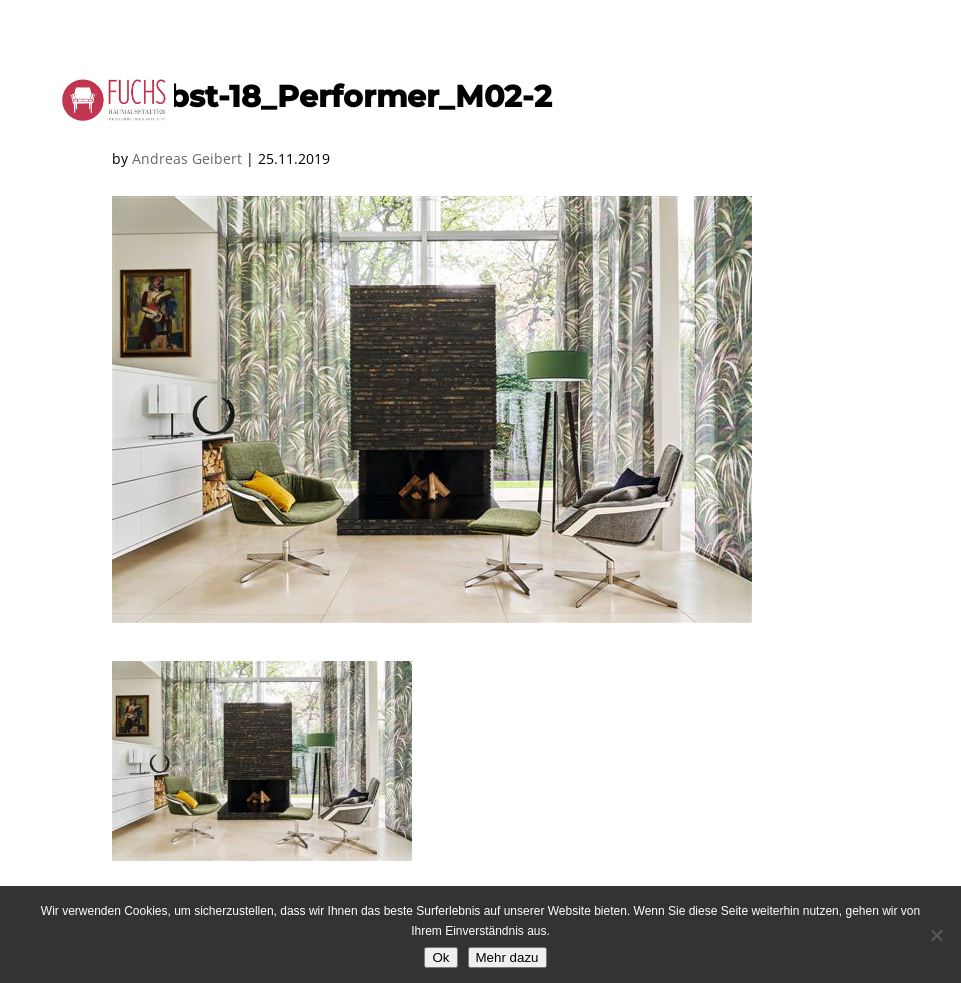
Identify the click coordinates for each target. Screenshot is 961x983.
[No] (936, 935)
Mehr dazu (507, 957)
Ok (440, 957)
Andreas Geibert (187, 158)
